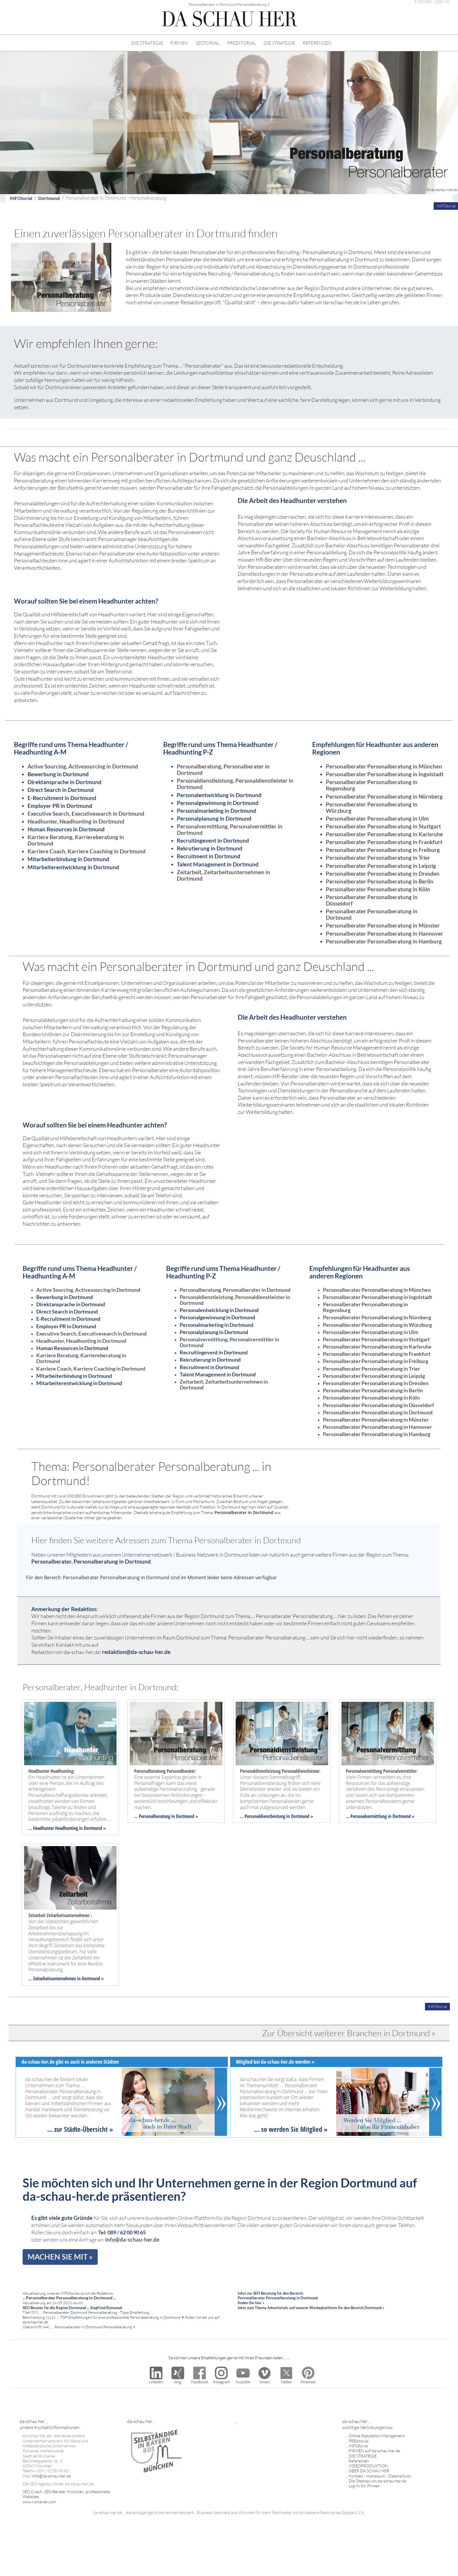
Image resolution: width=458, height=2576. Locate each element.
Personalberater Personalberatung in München (384, 766)
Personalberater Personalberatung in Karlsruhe (384, 834)
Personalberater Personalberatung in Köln (378, 889)
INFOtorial (21, 198)
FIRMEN (179, 43)
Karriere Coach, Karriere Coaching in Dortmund (87, 851)
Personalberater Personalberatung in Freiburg (383, 849)
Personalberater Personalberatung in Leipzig (381, 865)
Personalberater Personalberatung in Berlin (379, 881)
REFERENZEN (317, 43)
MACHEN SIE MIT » (60, 2256)
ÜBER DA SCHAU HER (369, 2470)
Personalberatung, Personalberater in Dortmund (223, 769)
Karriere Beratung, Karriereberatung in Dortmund (76, 840)
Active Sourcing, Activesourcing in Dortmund (83, 766)
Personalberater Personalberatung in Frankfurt (384, 842)
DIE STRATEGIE (147, 43)
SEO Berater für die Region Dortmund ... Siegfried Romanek (72, 2307)
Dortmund (49, 198)
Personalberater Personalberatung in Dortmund (371, 914)
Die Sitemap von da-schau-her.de (377, 2480)
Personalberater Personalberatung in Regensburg (371, 785)
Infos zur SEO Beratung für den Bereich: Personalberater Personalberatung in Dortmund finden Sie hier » (278, 2298)
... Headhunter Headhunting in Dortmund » (67, 1828)
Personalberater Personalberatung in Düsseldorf (371, 900)
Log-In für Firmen (364, 2485)
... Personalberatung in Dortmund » (166, 1816)
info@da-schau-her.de (132, 2239)
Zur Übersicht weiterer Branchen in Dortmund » (348, 2033)
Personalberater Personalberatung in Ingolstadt (385, 774)
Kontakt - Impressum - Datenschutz (380, 2475)
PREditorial (358, 2440)
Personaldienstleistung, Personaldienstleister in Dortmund (235, 783)
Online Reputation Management (377, 2435)
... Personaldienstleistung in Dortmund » (276, 1816)
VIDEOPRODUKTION (368, 2465)
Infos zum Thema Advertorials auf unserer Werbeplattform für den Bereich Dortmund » (311, 2307)
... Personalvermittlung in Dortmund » (380, 1816)
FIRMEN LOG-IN (432, 2)
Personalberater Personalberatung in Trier (378, 857)
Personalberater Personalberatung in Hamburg (384, 941)
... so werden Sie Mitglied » (291, 2129)
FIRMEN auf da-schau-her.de (374, 2450)
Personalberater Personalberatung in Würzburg (371, 807)
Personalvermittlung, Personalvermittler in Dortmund (229, 829)
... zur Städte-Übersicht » (80, 2129)
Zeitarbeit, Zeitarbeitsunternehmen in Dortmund (223, 875)
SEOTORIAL (207, 43)
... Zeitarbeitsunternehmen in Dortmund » (66, 1978)
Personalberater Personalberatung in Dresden (382, 873)
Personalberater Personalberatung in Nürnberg (384, 796)
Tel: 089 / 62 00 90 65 (122, 2232)
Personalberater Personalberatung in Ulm (377, 818)
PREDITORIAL (241, 43)
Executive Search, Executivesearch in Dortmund (86, 813)
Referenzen (359, 2460)
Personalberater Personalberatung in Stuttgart (383, 826)
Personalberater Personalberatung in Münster (383, 925)
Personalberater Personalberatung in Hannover (384, 933)
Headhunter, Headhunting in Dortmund (76, 821)
